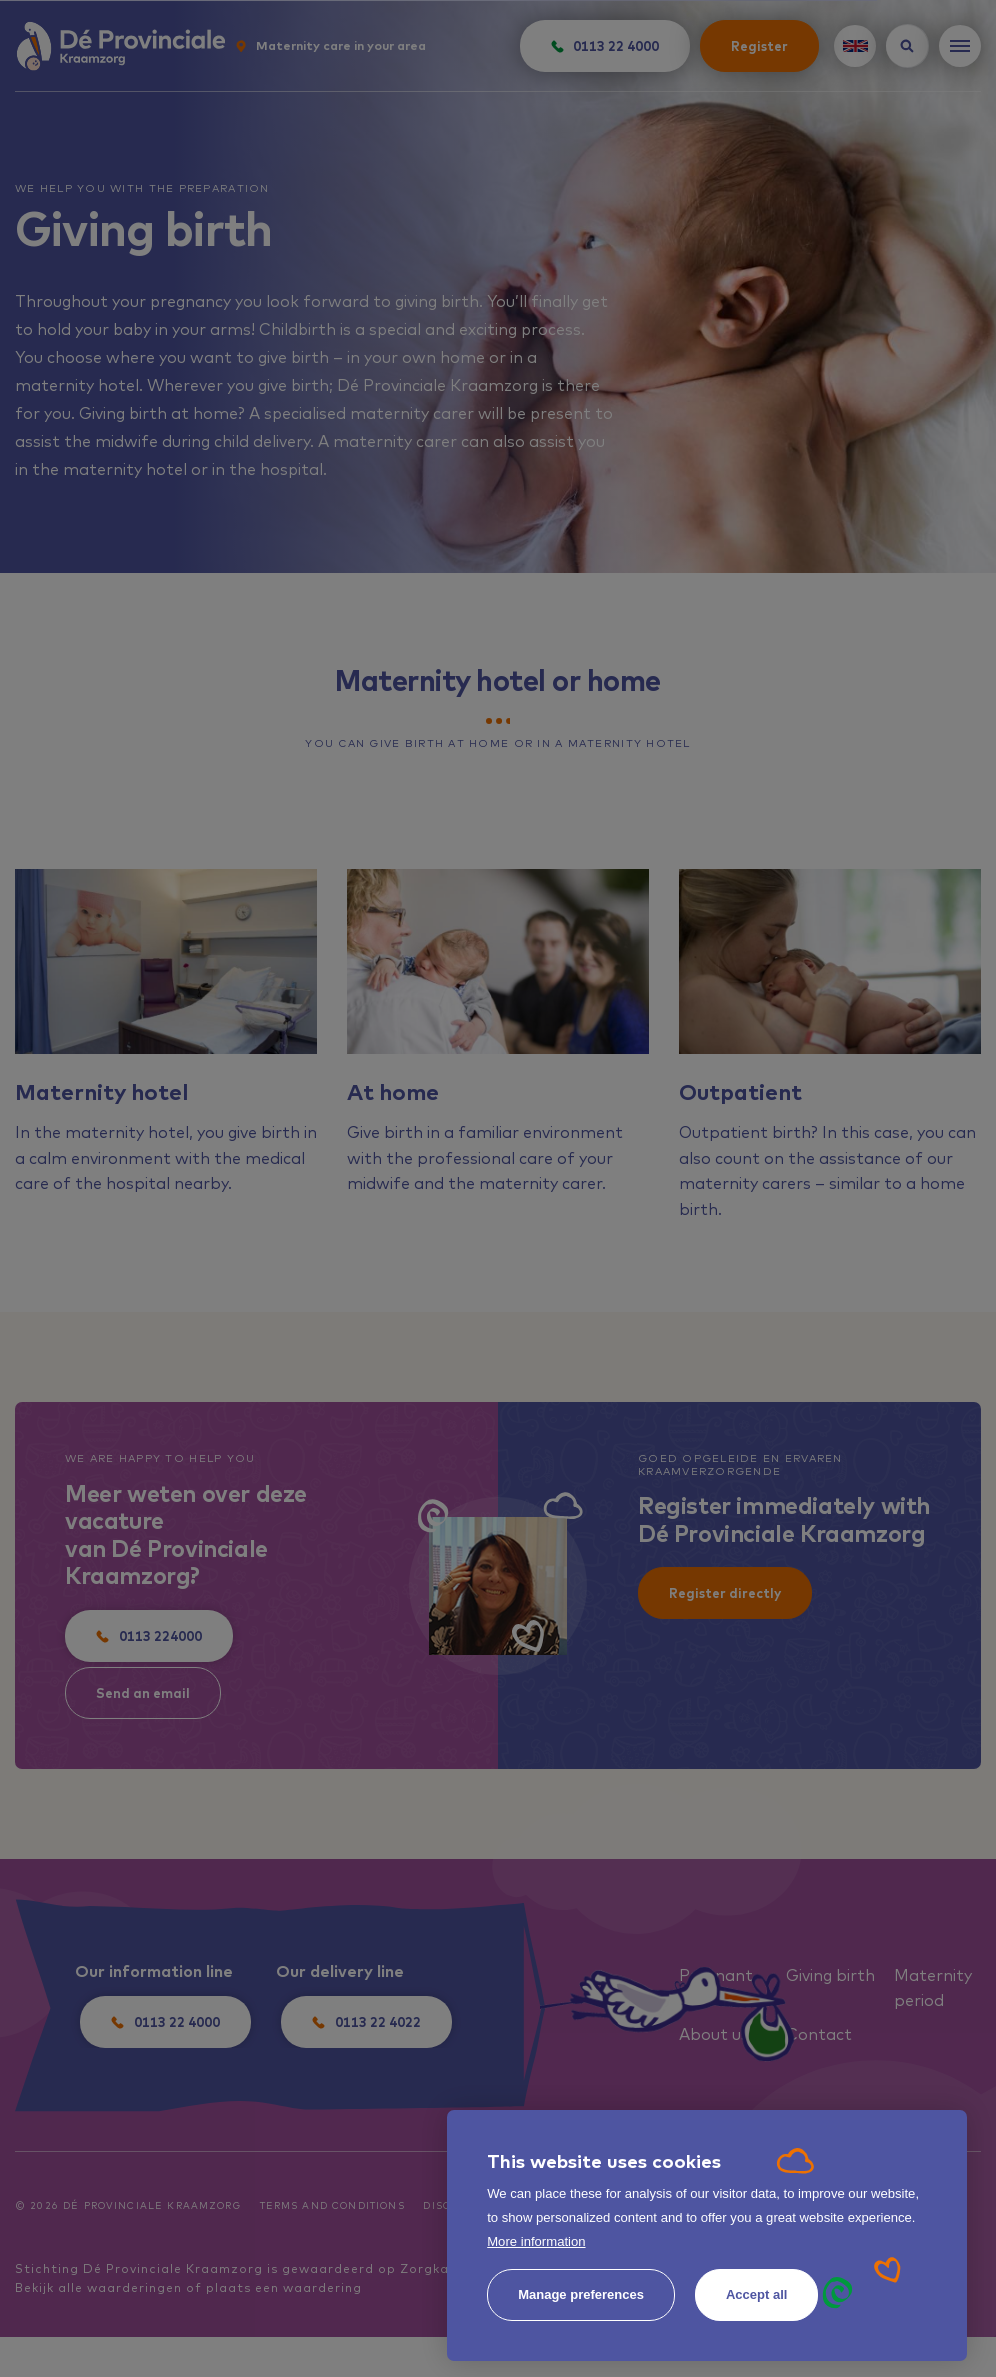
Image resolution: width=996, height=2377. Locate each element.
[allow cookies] (756, 2295)
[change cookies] (581, 2295)
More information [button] (536, 2241)
